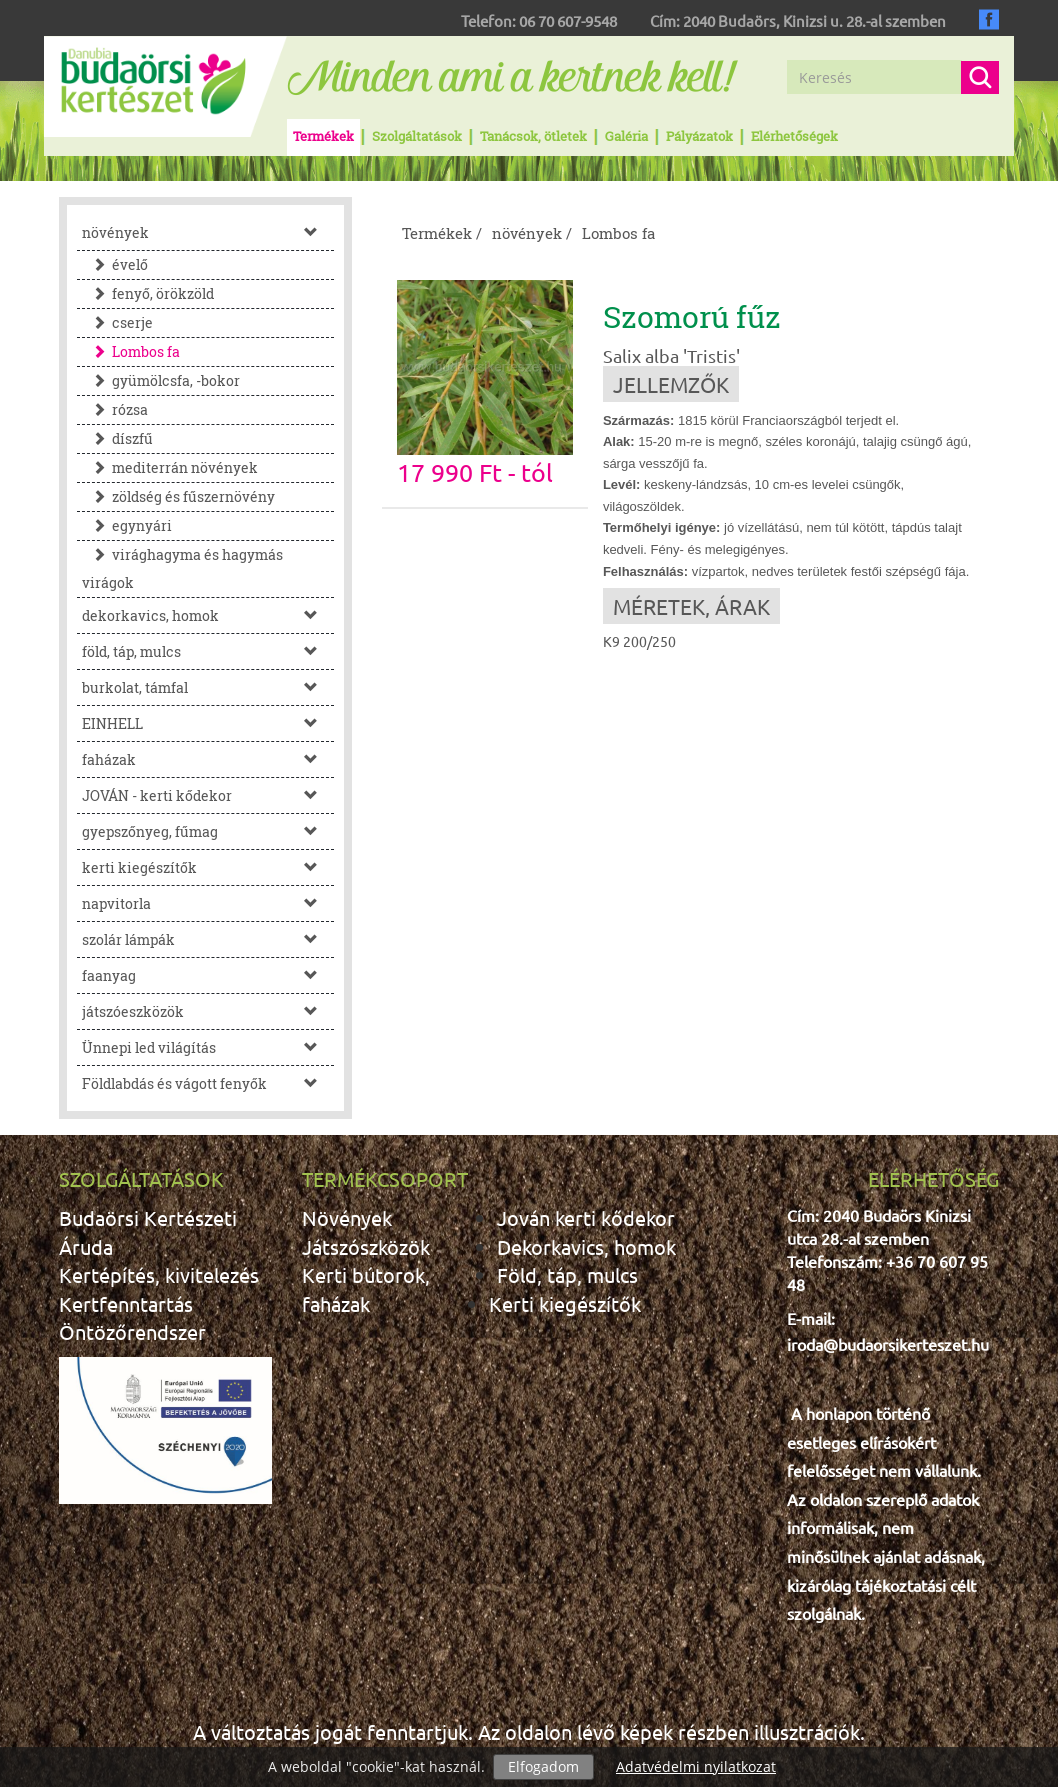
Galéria (626, 136)
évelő (115, 264)
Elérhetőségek (794, 136)
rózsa (115, 409)
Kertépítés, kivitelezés (159, 1274)
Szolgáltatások (417, 136)
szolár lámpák (208, 939)
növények (208, 232)
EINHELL (208, 723)
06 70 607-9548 (568, 20)
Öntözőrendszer (132, 1331)
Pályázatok (699, 136)
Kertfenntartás (126, 1303)
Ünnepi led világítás (208, 1047)
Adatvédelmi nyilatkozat (696, 1766)
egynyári (127, 525)
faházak (208, 759)
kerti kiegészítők (208, 867)
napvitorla (208, 903)
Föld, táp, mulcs (567, 1274)
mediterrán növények (170, 467)
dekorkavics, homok (208, 615)
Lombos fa (131, 351)
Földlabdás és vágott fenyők (208, 1083)
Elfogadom (543, 1766)
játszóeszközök (208, 1011)
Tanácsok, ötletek (533, 136)
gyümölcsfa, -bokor (161, 380)
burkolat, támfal (208, 687)
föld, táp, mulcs (208, 651)
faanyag (208, 975)
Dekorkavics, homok (586, 1246)
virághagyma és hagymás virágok (182, 568)
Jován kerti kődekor (586, 1217)
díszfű (117, 438)
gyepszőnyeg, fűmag (208, 831)
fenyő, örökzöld (148, 293)
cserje (117, 322)
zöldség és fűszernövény (178, 496)
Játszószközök (366, 1246)
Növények (347, 1217)
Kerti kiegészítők (565, 1303)
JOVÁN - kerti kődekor (208, 795)
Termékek (323, 136)
